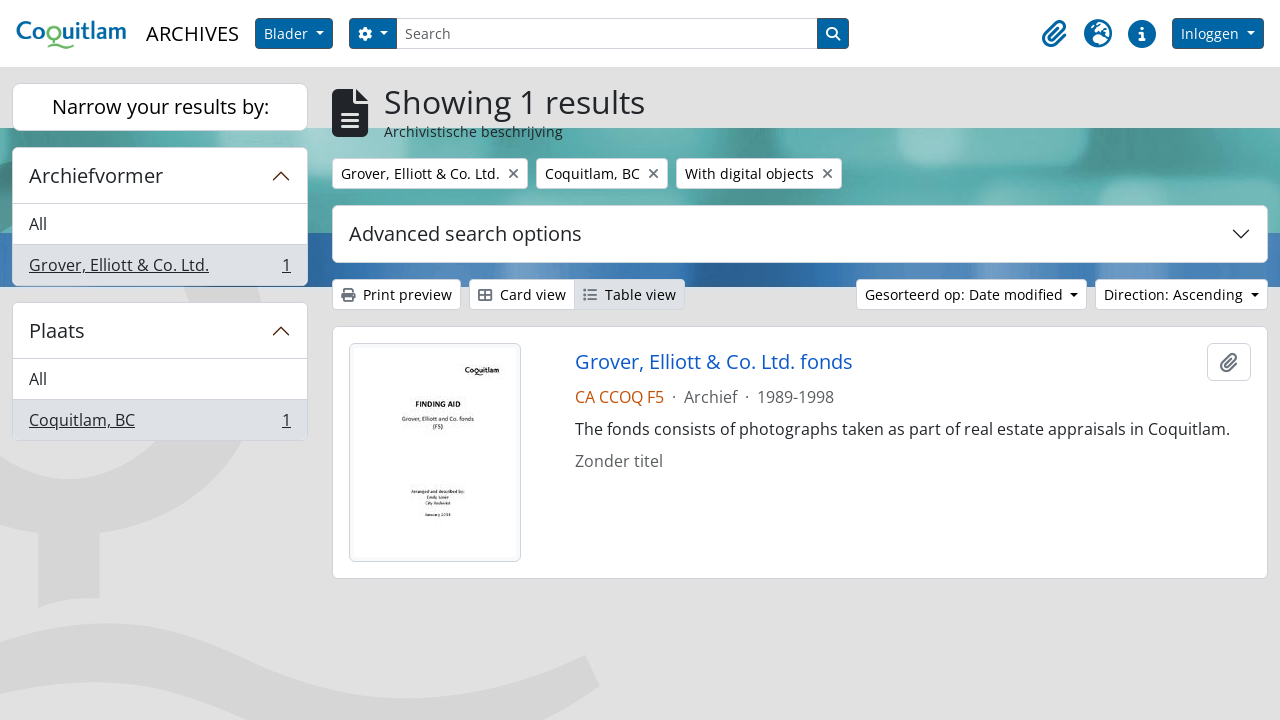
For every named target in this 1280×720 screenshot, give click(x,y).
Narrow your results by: (160, 106)
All (38, 224)
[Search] (607, 33)
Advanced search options (465, 233)
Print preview (396, 294)
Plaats (57, 330)
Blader (288, 33)
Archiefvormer (96, 175)
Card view (522, 294)
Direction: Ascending (1175, 294)
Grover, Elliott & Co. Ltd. (159, 269)
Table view (629, 294)
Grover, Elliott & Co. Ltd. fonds (714, 362)
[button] (1054, 34)
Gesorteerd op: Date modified (966, 294)
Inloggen (1212, 33)
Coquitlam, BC (159, 424)
